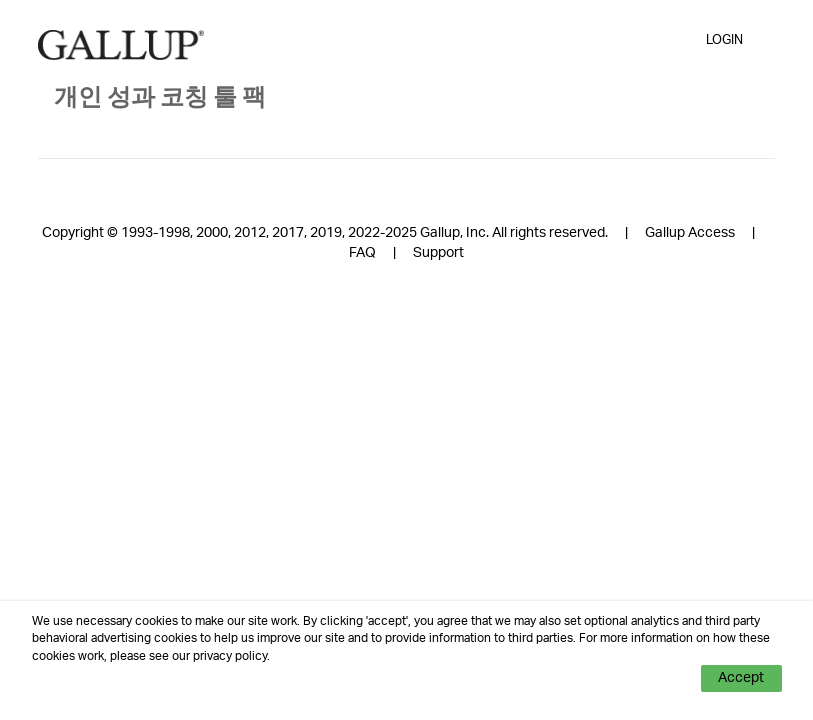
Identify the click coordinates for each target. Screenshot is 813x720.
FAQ (362, 253)
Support (438, 253)
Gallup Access (690, 233)
